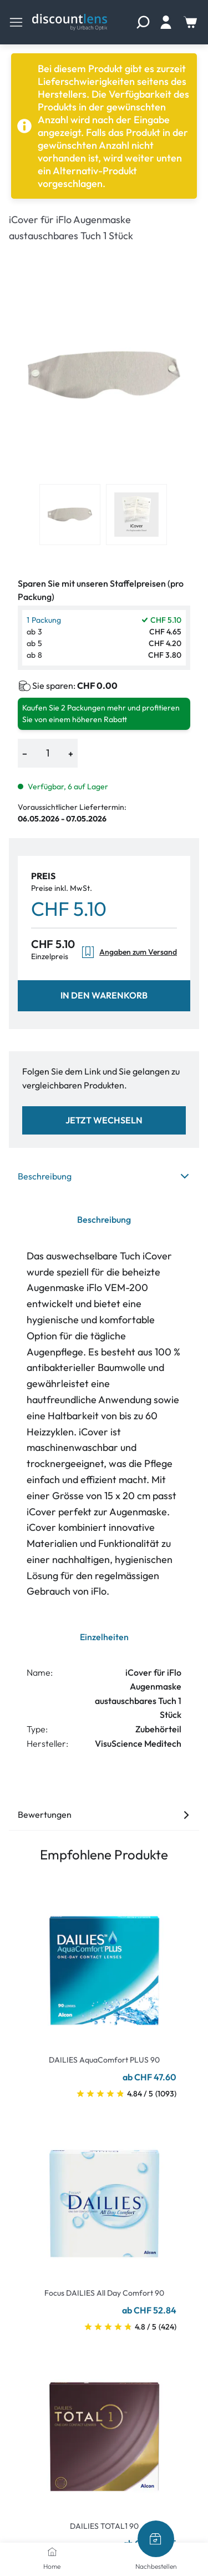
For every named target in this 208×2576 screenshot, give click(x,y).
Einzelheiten (104, 1636)
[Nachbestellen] (156, 2538)
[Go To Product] (104, 1964)
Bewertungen (104, 1814)
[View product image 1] (69, 514)
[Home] (52, 2551)
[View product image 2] (136, 514)
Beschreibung (104, 1176)
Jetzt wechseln (104, 1120)
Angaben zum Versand (129, 952)
